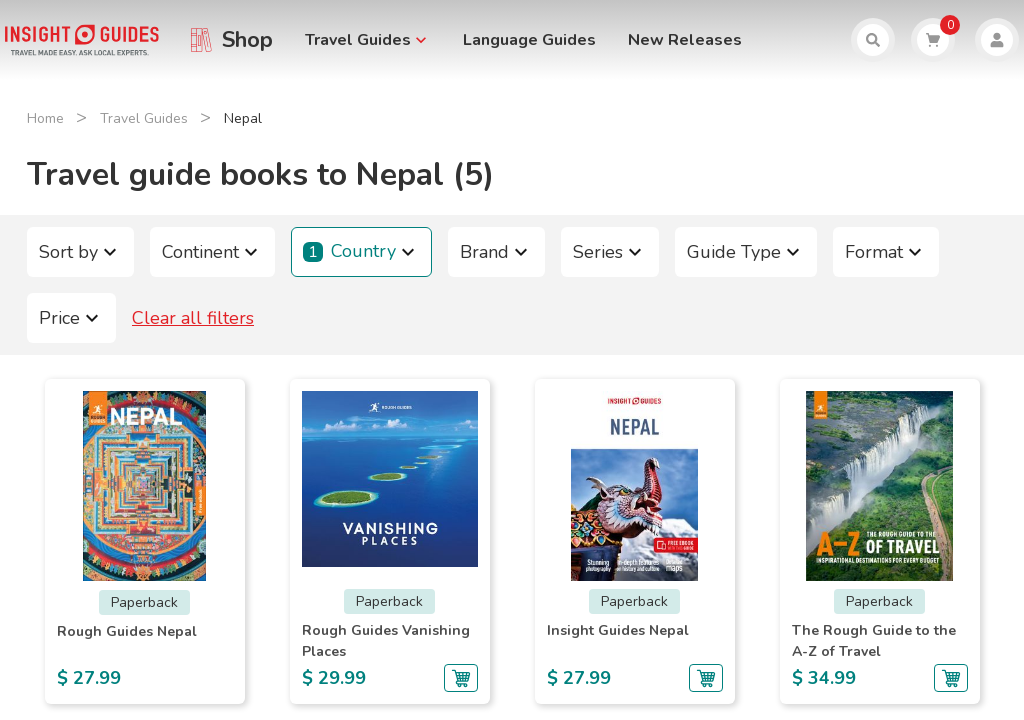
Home (45, 118)
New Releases (685, 40)
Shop (247, 40)
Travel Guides (144, 118)
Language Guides (529, 40)
